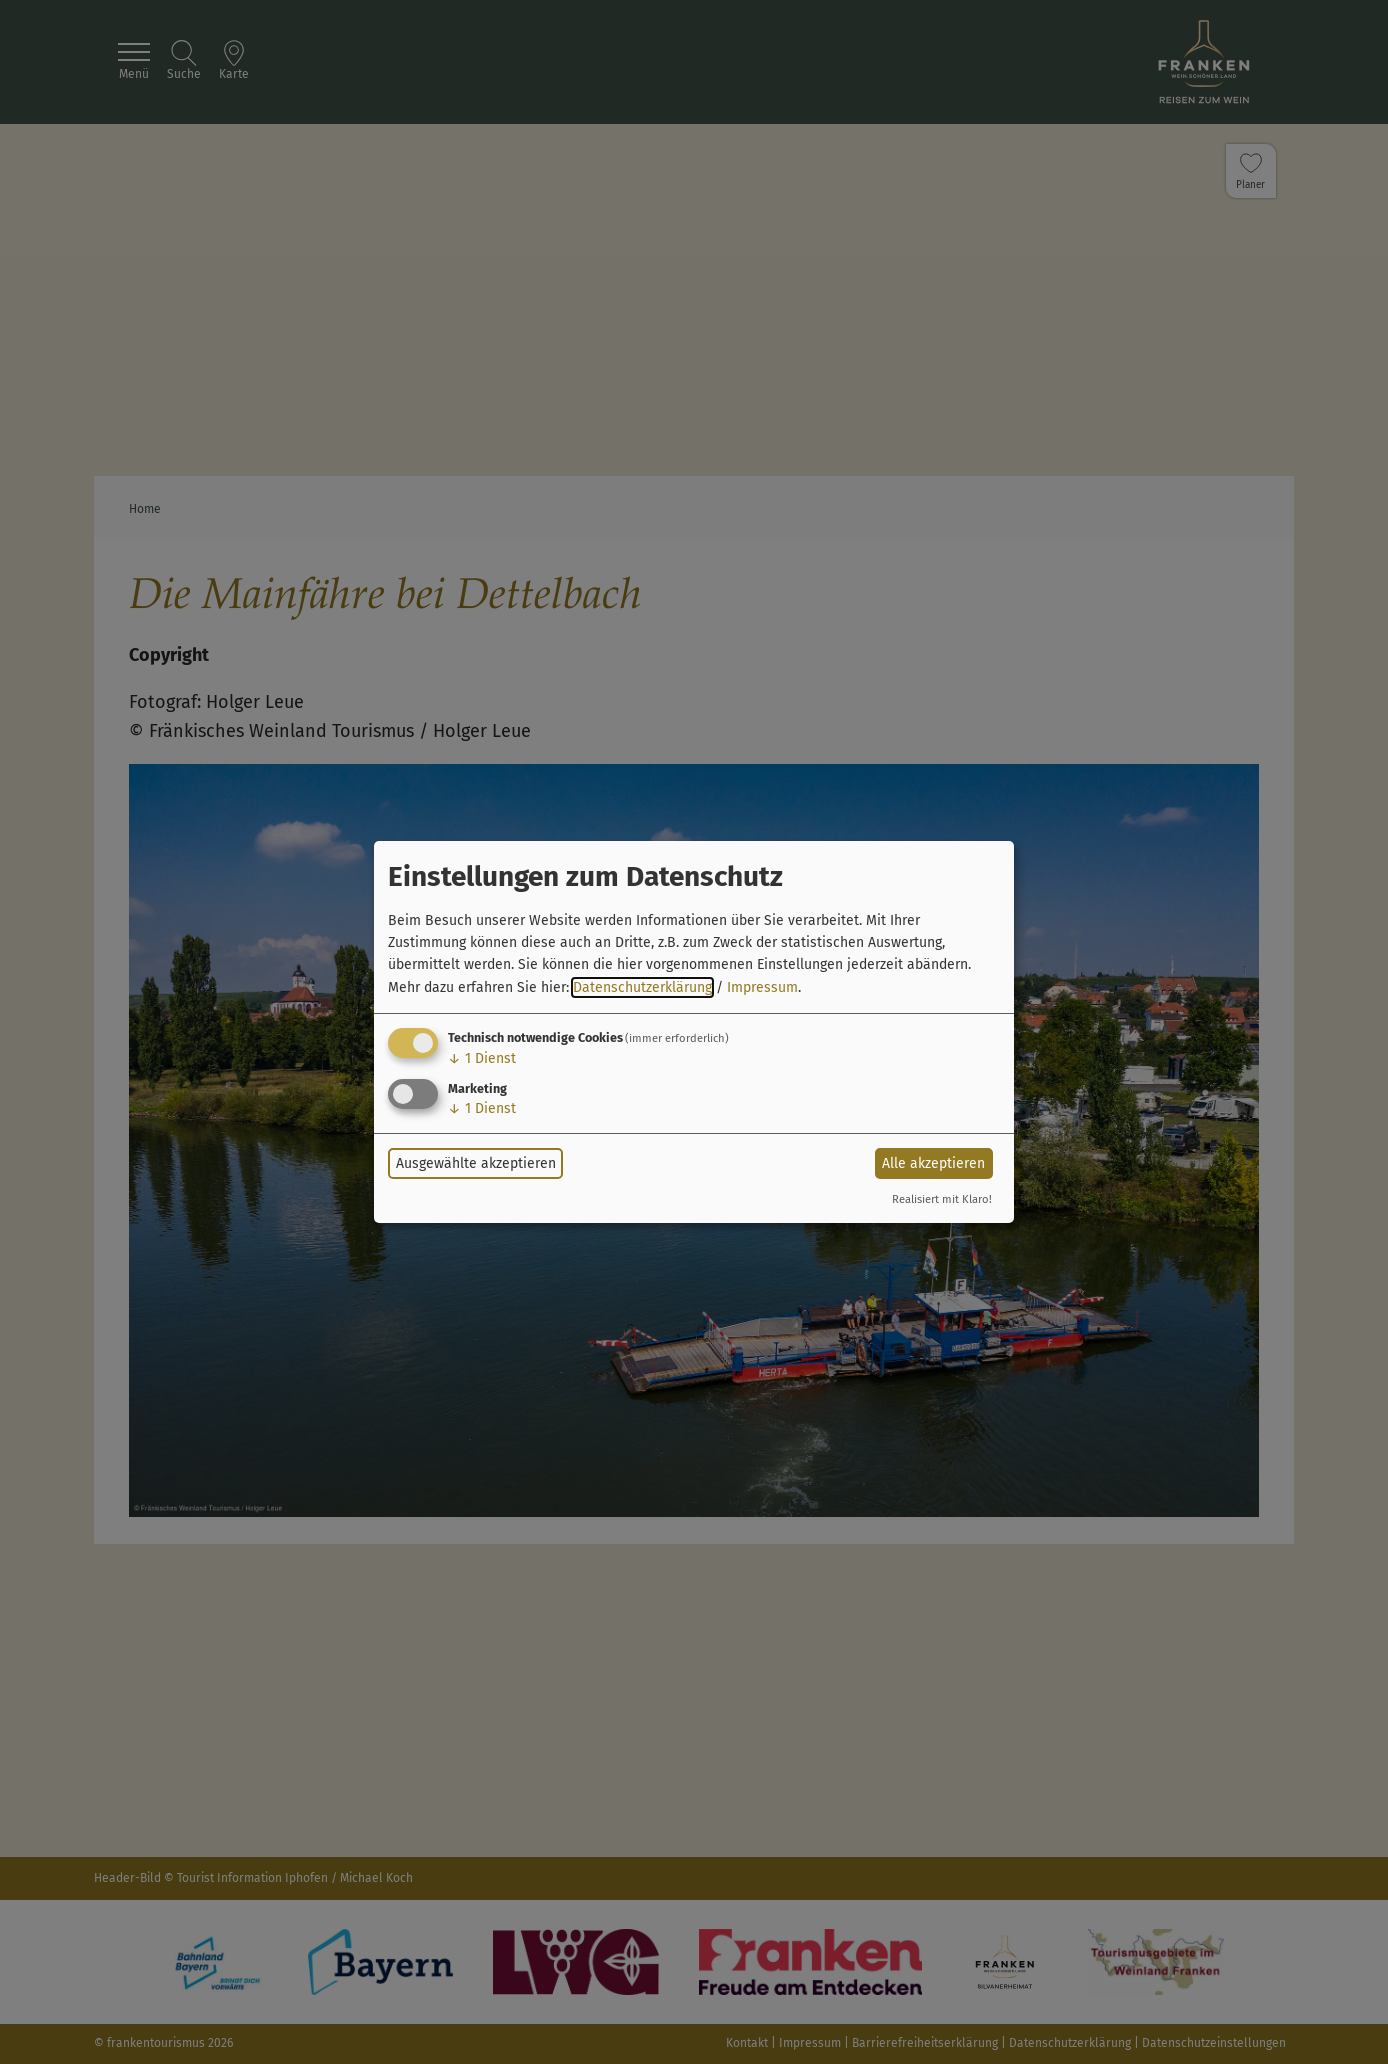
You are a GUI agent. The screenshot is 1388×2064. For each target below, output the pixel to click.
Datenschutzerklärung (642, 987)
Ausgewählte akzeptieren (476, 1163)
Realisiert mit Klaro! (942, 1199)
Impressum (762, 987)
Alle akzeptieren (933, 1163)
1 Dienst (482, 1058)
